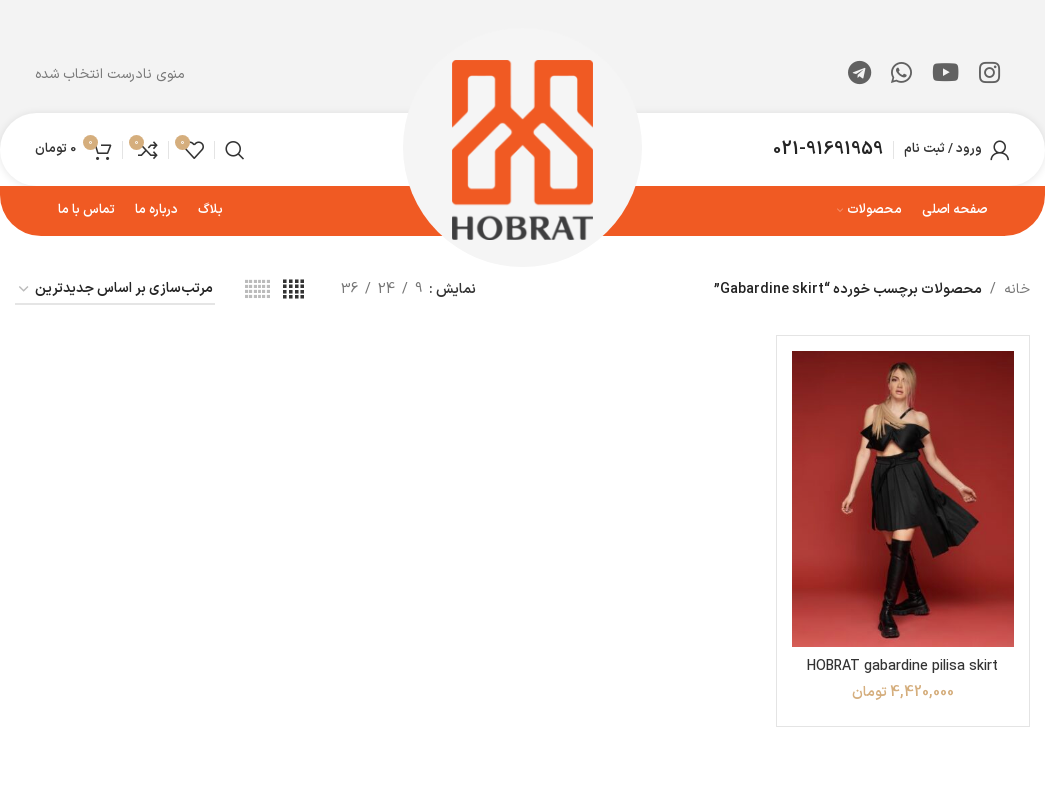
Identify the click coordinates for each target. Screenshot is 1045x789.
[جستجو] (235, 150)
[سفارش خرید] (115, 290)
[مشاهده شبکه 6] (257, 290)
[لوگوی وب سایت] (522, 148)
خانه (1017, 289)
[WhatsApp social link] (901, 75)
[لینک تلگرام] (859, 75)
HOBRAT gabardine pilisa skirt (902, 666)
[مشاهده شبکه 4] (293, 290)
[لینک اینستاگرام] (989, 75)
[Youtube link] (945, 75)
